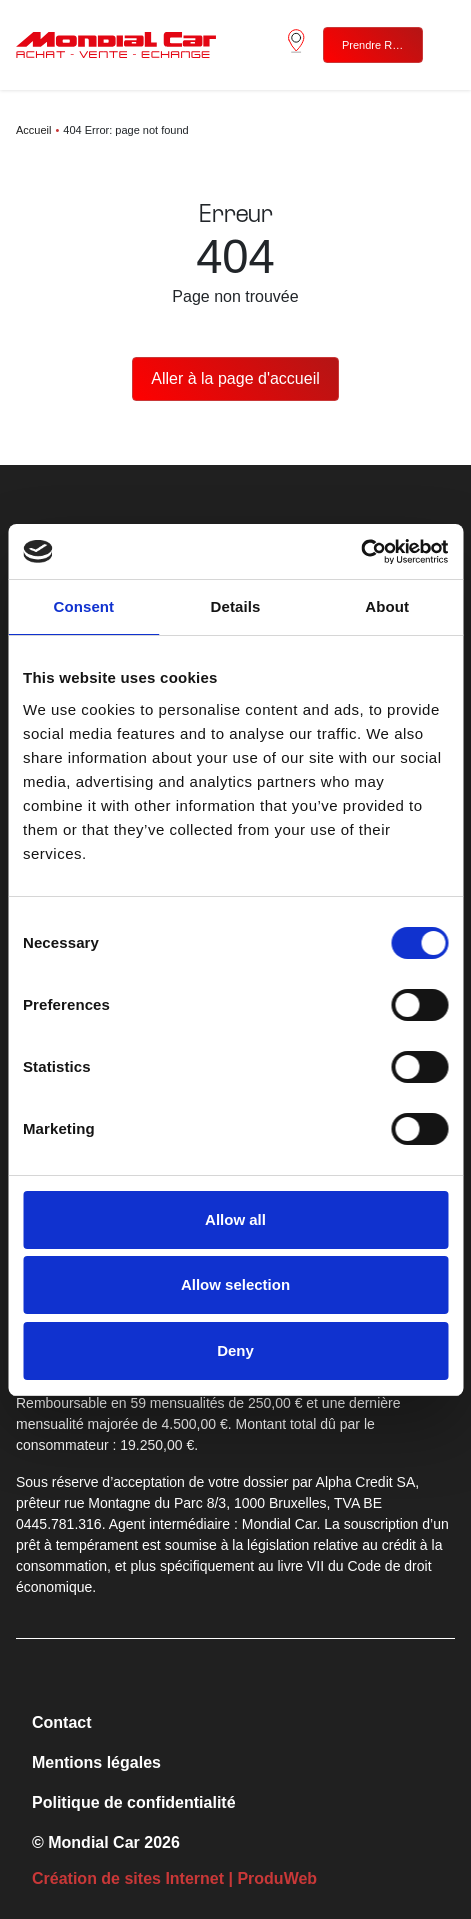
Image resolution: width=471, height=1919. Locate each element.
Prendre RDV (374, 45)
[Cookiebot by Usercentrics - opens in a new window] (360, 552)
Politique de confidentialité (134, 1802)
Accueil (33, 130)
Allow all (235, 1219)
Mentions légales (96, 1762)
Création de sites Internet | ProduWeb (174, 1879)
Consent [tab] (83, 606)
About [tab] (387, 606)
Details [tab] (236, 606)
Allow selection (235, 1284)
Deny (235, 1350)
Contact (62, 1722)
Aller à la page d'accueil (235, 378)
